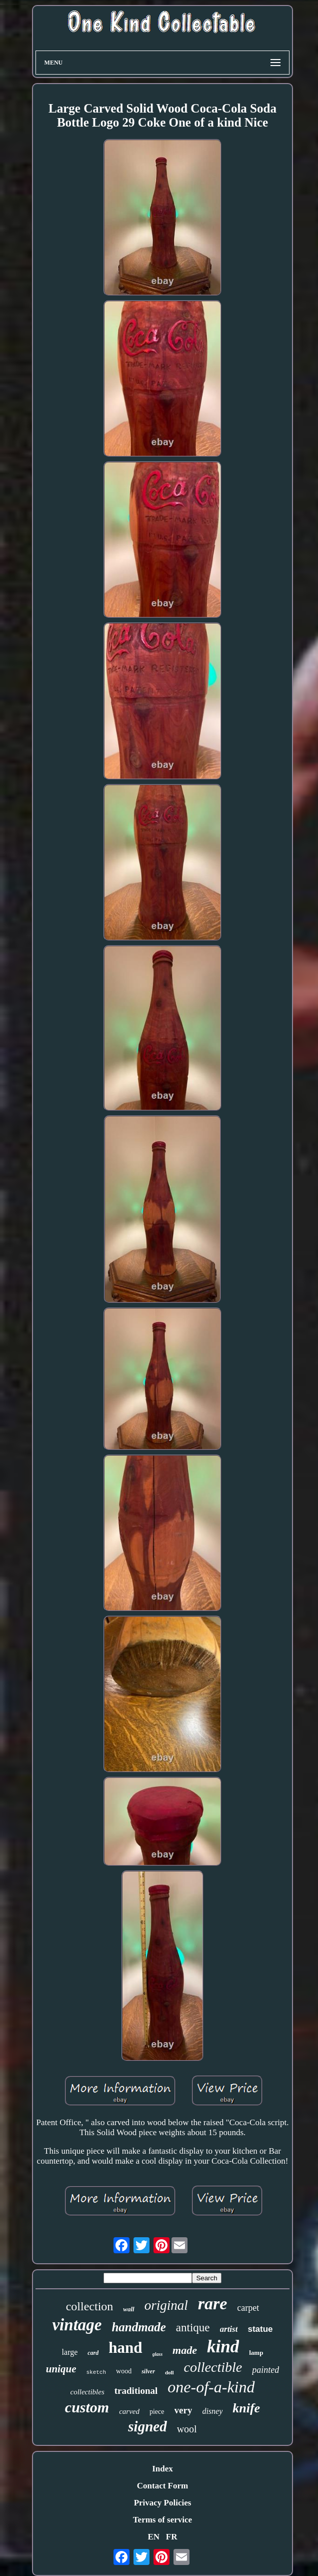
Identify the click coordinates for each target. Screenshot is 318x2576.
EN (154, 2536)
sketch (96, 2372)
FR (172, 2536)
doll (169, 2372)
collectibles (87, 2392)
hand (125, 2347)
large (70, 2352)
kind (223, 2346)
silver (148, 2371)
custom (87, 2407)
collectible (213, 2367)
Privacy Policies (163, 2502)
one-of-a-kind (211, 2387)
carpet (248, 2308)
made (184, 2350)
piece (157, 2411)
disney (212, 2411)
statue (260, 2329)
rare (213, 2303)
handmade (139, 2327)
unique (61, 2369)
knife (246, 2408)
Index (162, 2468)
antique (193, 2327)
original (166, 2305)
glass (157, 2354)
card (93, 2352)
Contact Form (162, 2485)
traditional (136, 2390)
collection (90, 2306)
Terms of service (162, 2519)
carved (129, 2411)
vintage (77, 2325)
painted (265, 2370)
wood (124, 2371)
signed (147, 2426)
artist (229, 2329)
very (183, 2410)
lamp (256, 2352)
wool (187, 2428)
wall (128, 2309)
